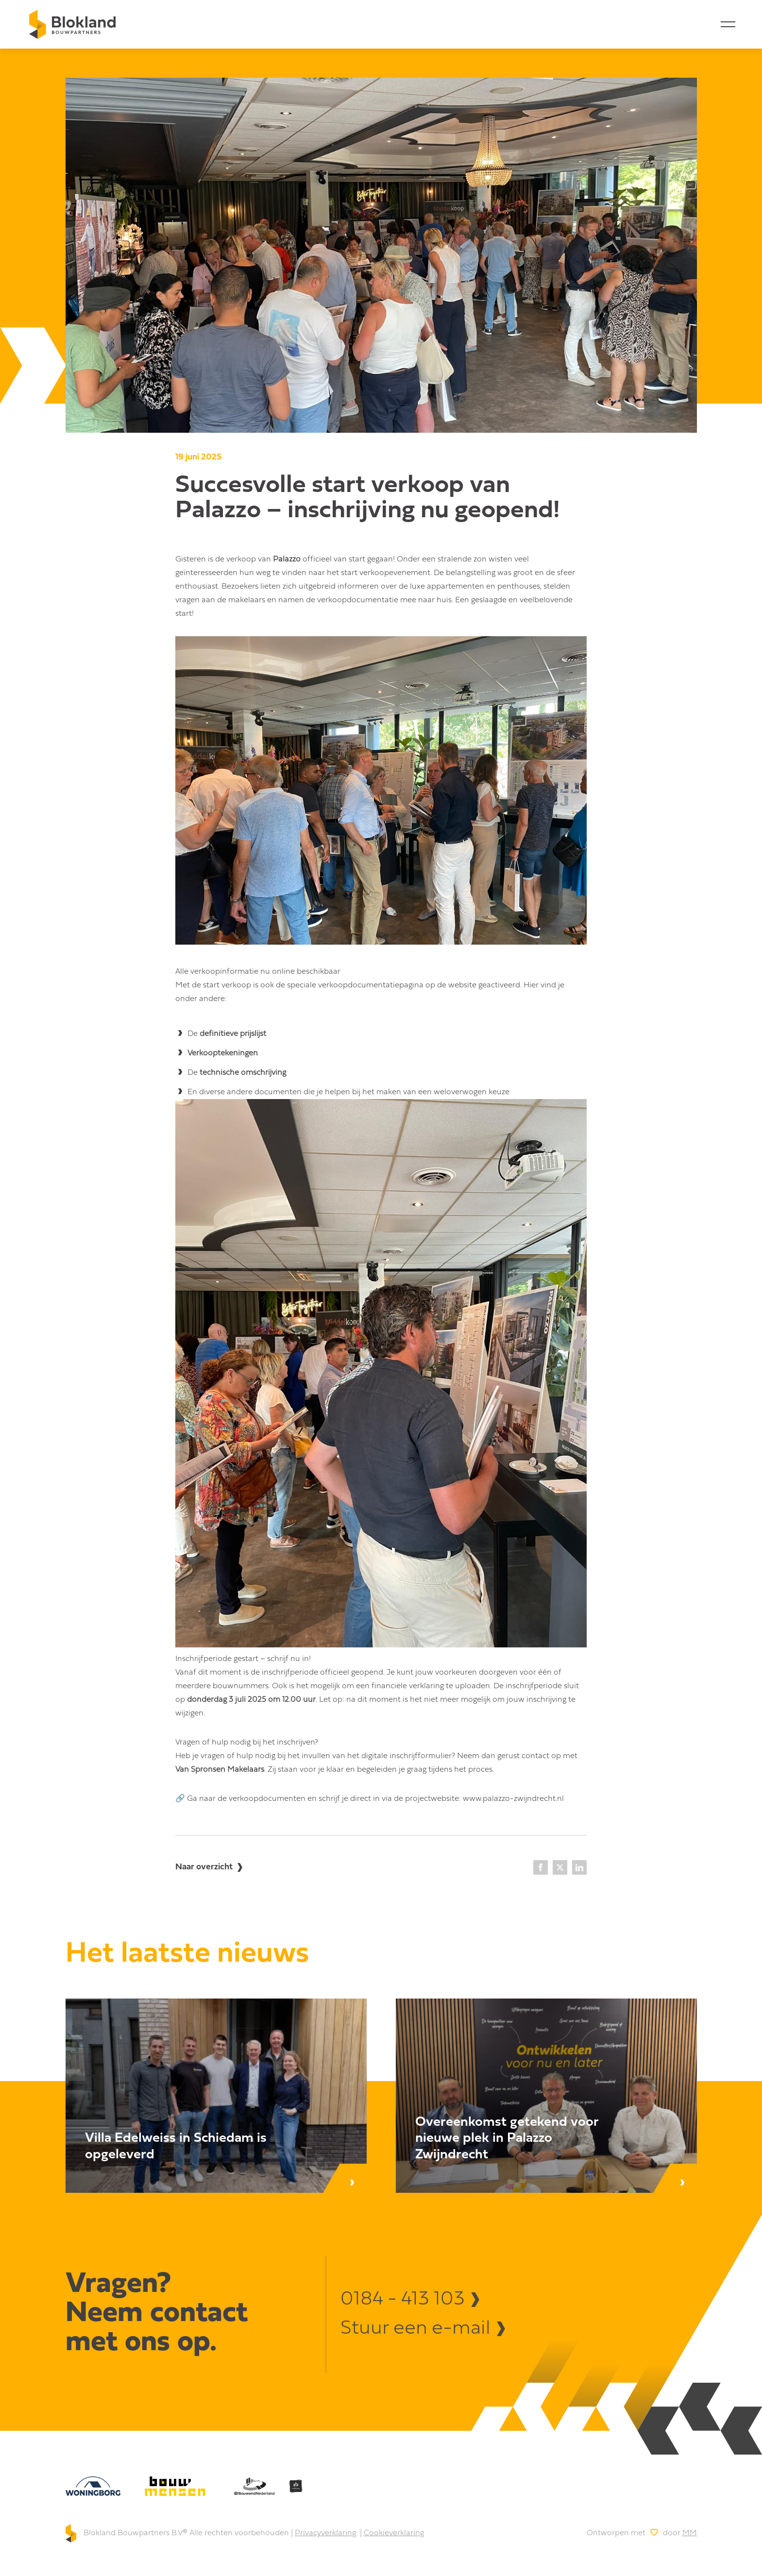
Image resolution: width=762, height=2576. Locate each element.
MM (689, 2533)
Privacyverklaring (325, 2533)
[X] (560, 1867)
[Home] (72, 24)
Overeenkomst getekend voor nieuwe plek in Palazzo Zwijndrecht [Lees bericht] (506, 2139)
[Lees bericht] (216, 2096)
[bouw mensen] (175, 2486)
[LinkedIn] (579, 1867)
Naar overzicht (204, 1867)
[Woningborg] (93, 2486)
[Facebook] (540, 1867)
